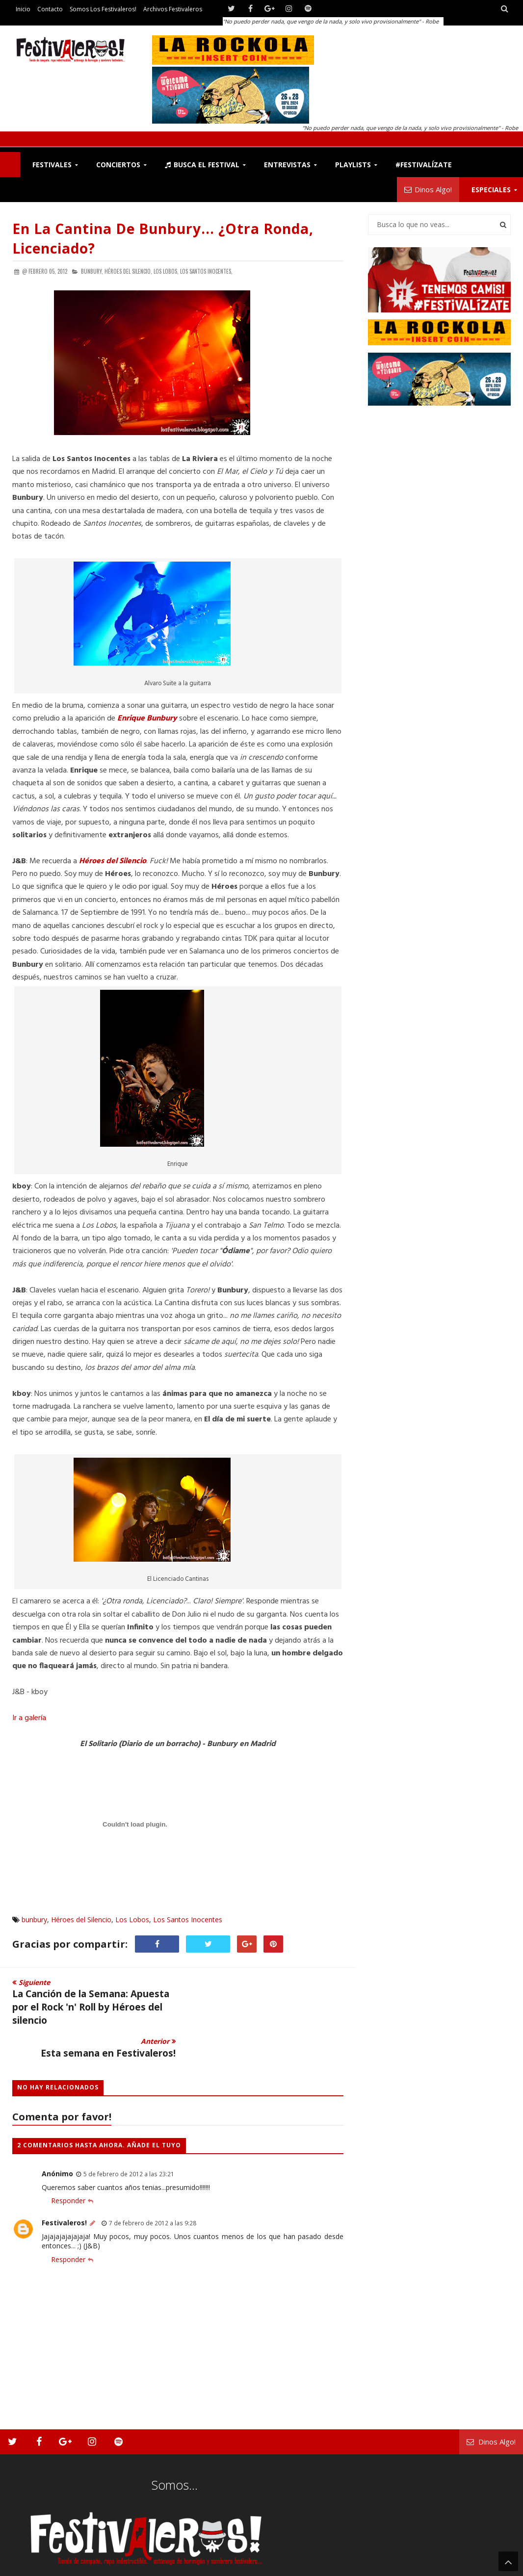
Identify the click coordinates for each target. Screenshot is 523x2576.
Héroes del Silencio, (128, 271)
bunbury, (92, 271)
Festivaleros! (64, 2189)
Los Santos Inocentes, (206, 271)
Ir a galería (29, 1718)
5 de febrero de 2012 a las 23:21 (128, 2141)
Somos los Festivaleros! (103, 9)
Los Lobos (132, 1919)
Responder (68, 2167)
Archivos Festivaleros (172, 9)
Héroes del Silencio (112, 861)
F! (10, 164)
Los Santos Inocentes (187, 1919)
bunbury (34, 1919)
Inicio (23, 9)
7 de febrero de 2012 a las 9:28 (152, 2190)
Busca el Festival (202, 164)
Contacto (50, 9)
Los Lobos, (166, 271)
